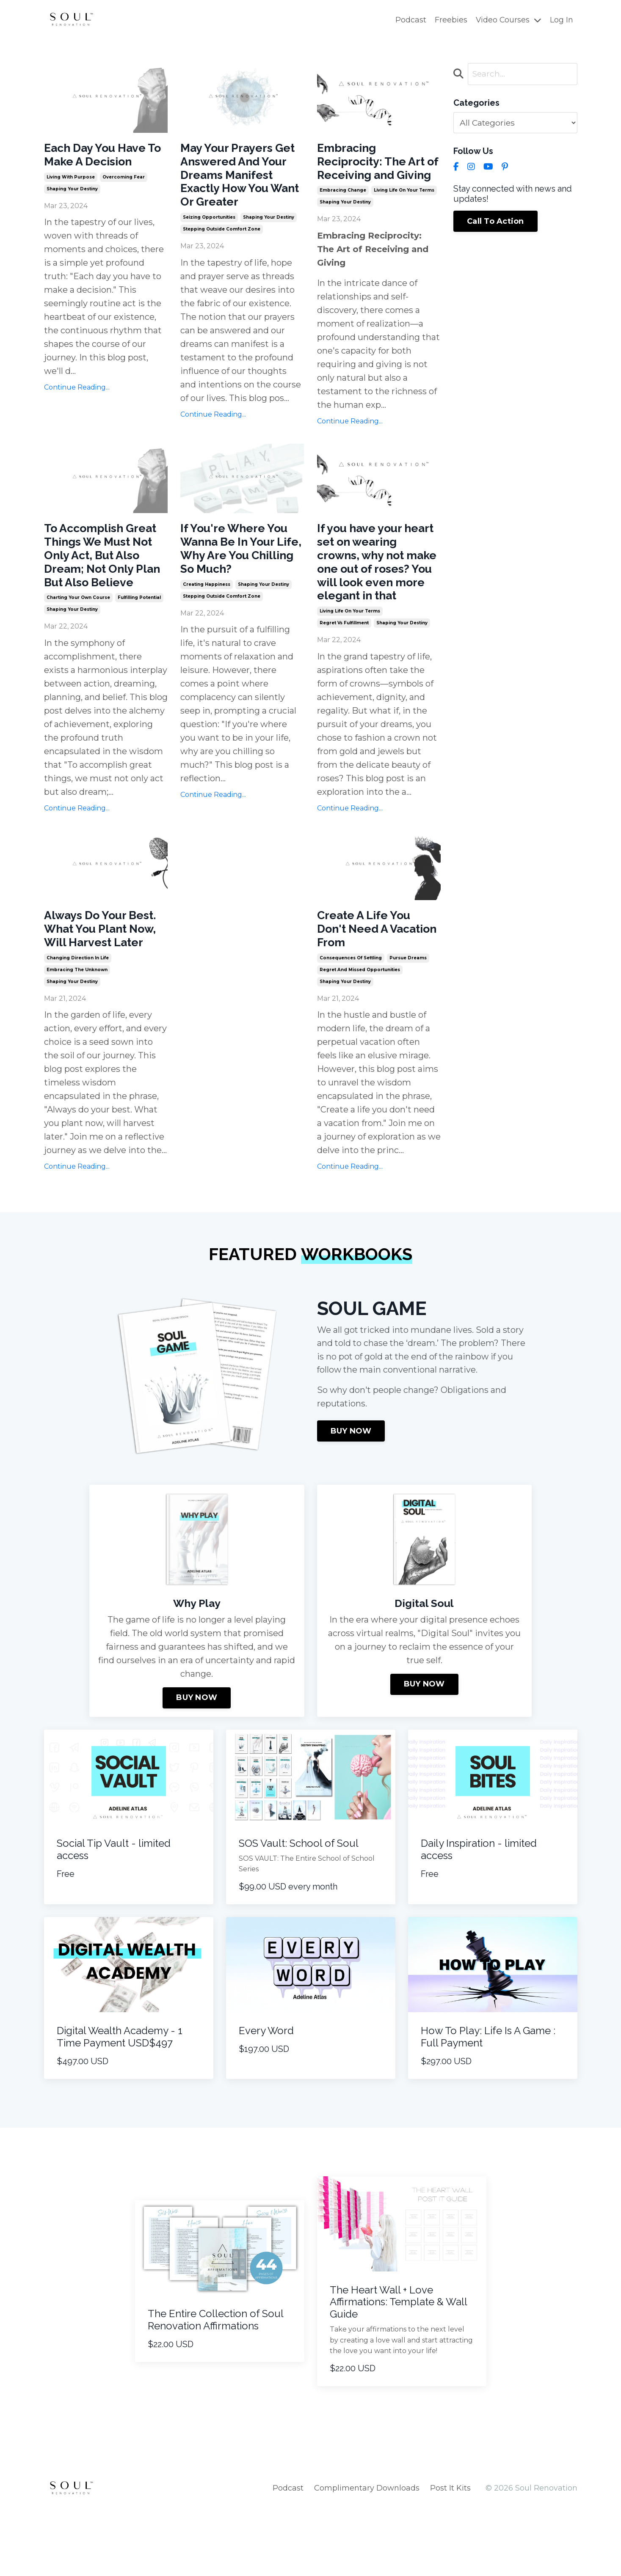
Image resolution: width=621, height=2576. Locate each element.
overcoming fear (123, 180)
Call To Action (495, 221)
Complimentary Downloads (367, 2555)
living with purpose (71, 180)
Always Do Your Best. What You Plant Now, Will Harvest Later (90, 985)
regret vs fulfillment (344, 669)
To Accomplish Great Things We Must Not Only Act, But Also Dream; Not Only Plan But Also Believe (105, 587)
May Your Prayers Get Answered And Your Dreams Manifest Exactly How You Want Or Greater (236, 186)
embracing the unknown (77, 1036)
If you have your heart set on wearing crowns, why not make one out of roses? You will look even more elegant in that (377, 595)
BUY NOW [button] (351, 1498)
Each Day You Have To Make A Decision (102, 156)
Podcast (410, 20)
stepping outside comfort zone (221, 253)
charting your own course (78, 642)
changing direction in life (78, 1024)
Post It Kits (450, 2555)
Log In (561, 20)
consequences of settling (351, 1009)
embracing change (343, 211)
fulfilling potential (139, 642)
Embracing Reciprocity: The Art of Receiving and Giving (377, 171)
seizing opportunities (209, 241)
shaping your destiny (72, 192)
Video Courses (508, 20)
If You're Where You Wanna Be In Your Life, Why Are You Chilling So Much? (240, 572)
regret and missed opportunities (360, 1021)
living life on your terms (404, 211)
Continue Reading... (77, 391)
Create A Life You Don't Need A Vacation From (369, 977)
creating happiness (206, 612)
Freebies (450, 20)
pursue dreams (408, 1009)
